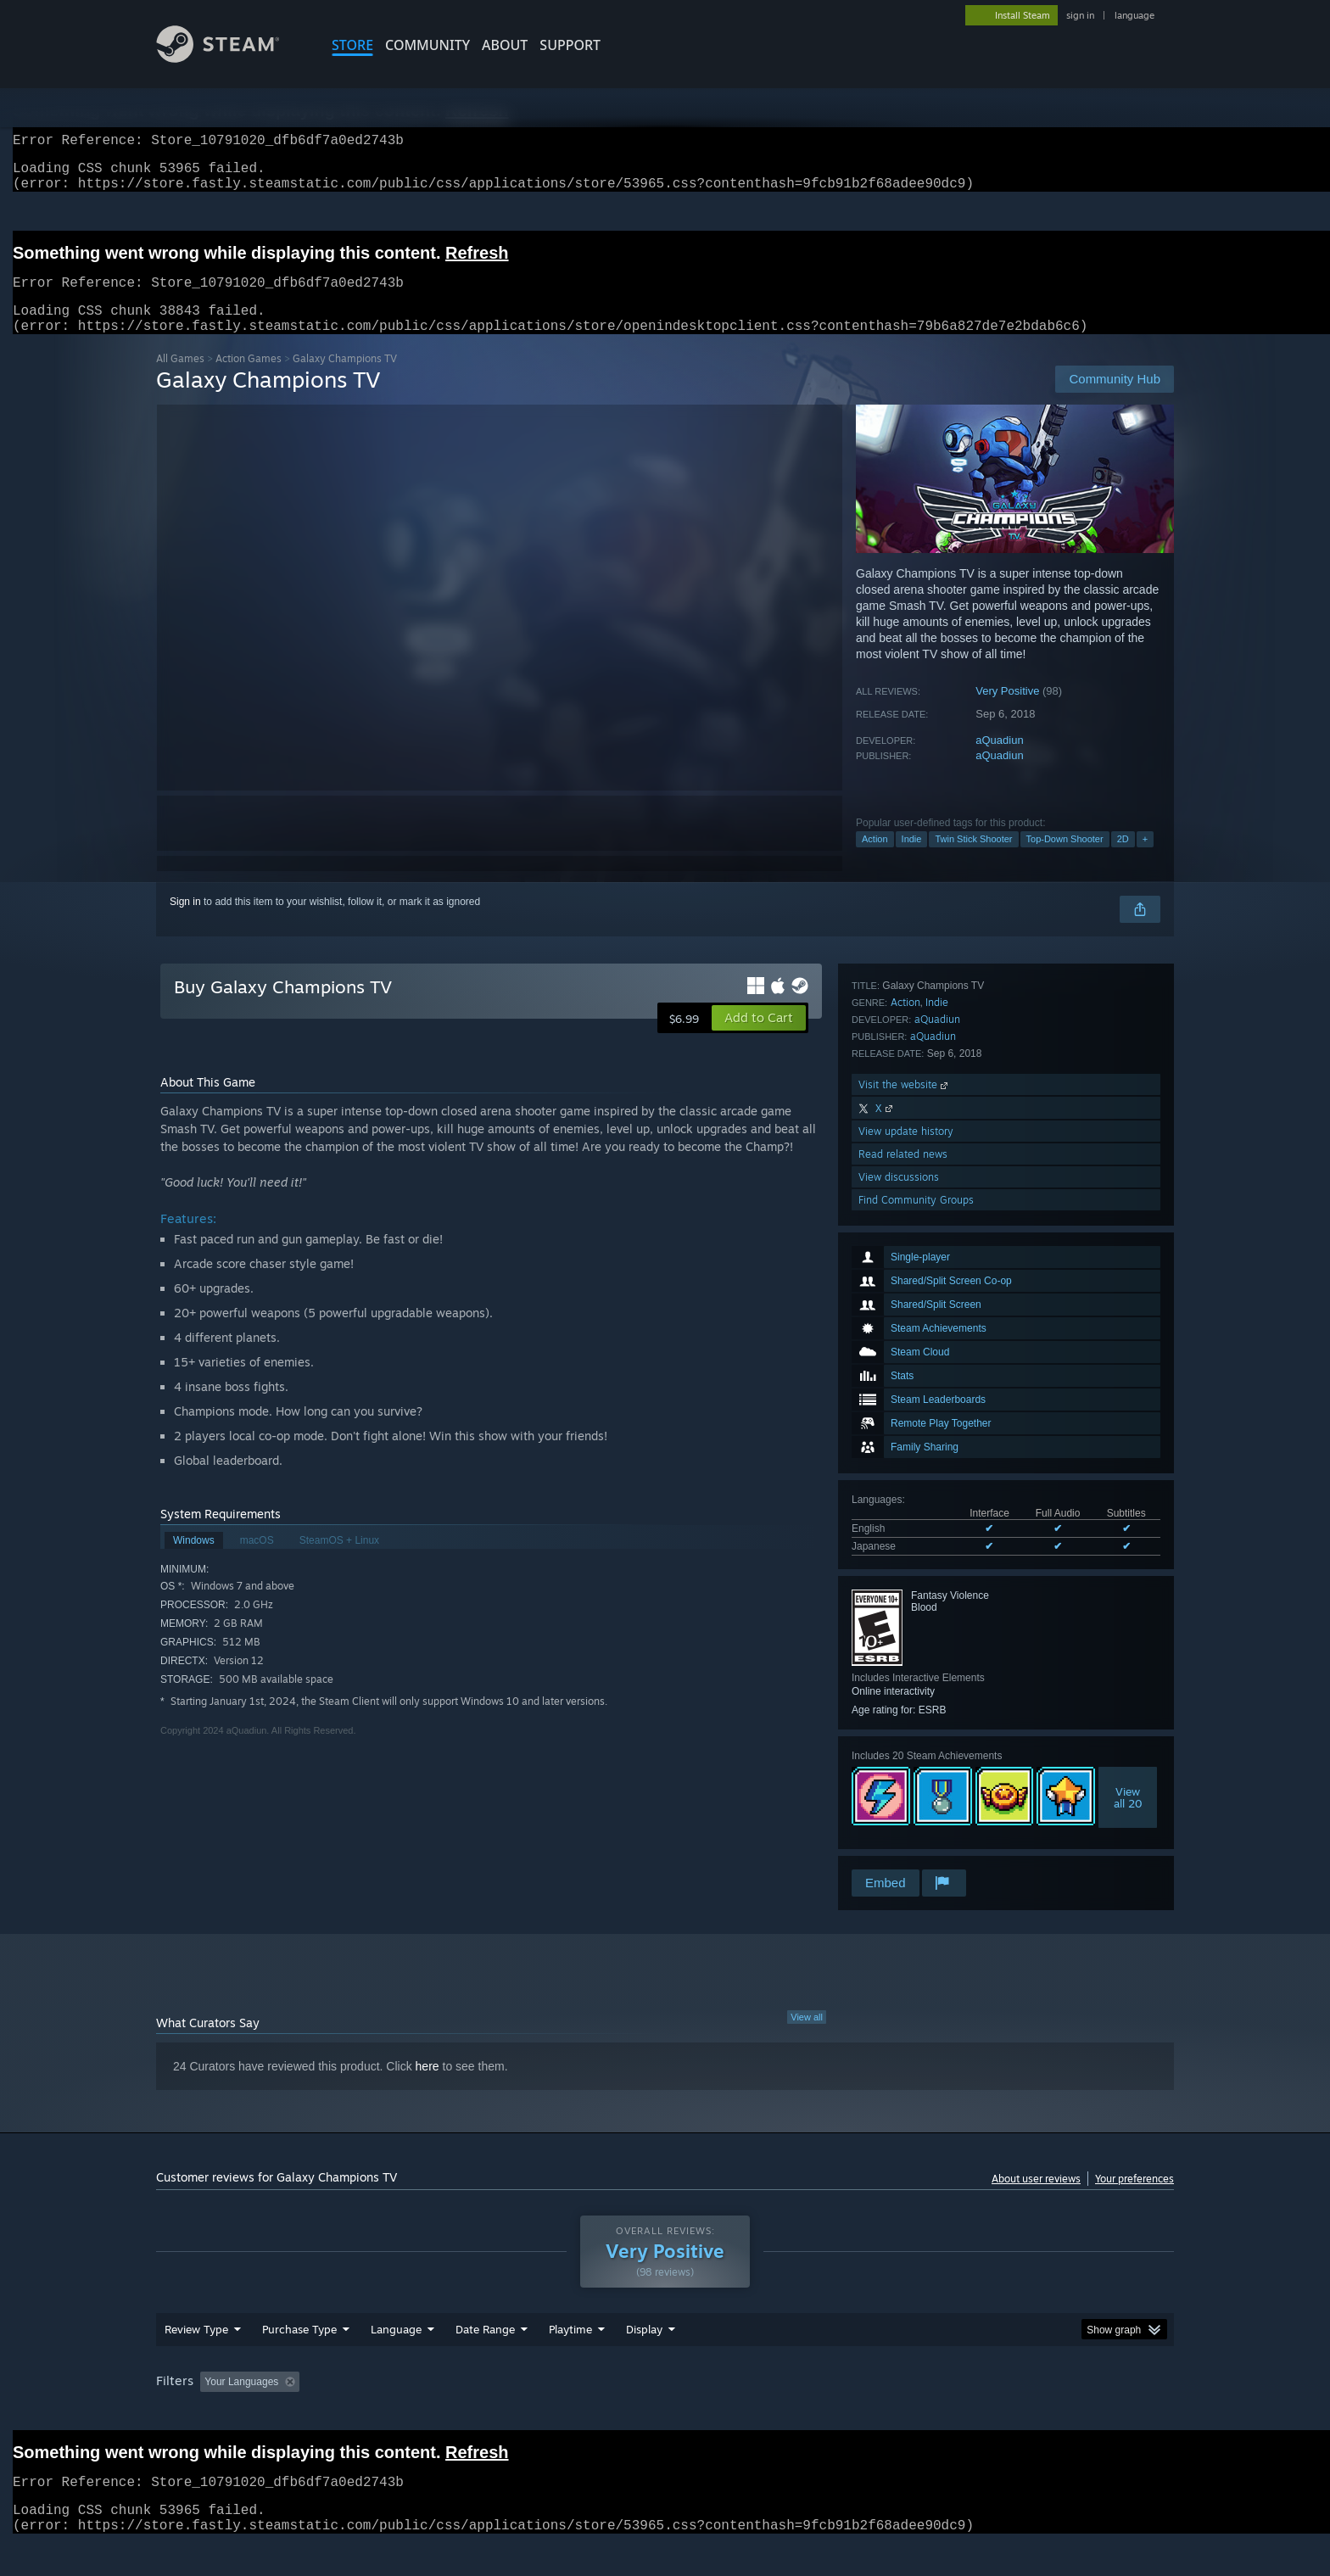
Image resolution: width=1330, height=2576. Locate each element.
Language (396, 2349)
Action (875, 859)
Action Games (248, 378)
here (427, 2086)
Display (644, 2349)
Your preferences (1134, 2199)
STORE (352, 45)
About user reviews (1036, 2199)
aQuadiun (999, 760)
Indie (912, 859)
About (505, 45)
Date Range (485, 2349)
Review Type (196, 2349)
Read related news (902, 1797)
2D (1123, 859)
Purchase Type (299, 2349)
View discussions (898, 1820)
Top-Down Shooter (1065, 859)
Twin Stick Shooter (973, 859)
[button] (759, 1038)
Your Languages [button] (241, 2402)
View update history (905, 1775)
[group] (665, 2403)
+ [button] (1145, 859)
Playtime (570, 2349)
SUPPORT (570, 45)
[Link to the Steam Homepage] (230, 58)
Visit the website (904, 1728)
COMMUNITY (427, 45)
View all (807, 2037)
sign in (1080, 15)
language (1134, 15)
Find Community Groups (916, 1843)
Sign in (185, 922)
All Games (180, 378)
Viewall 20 (1128, 1549)
